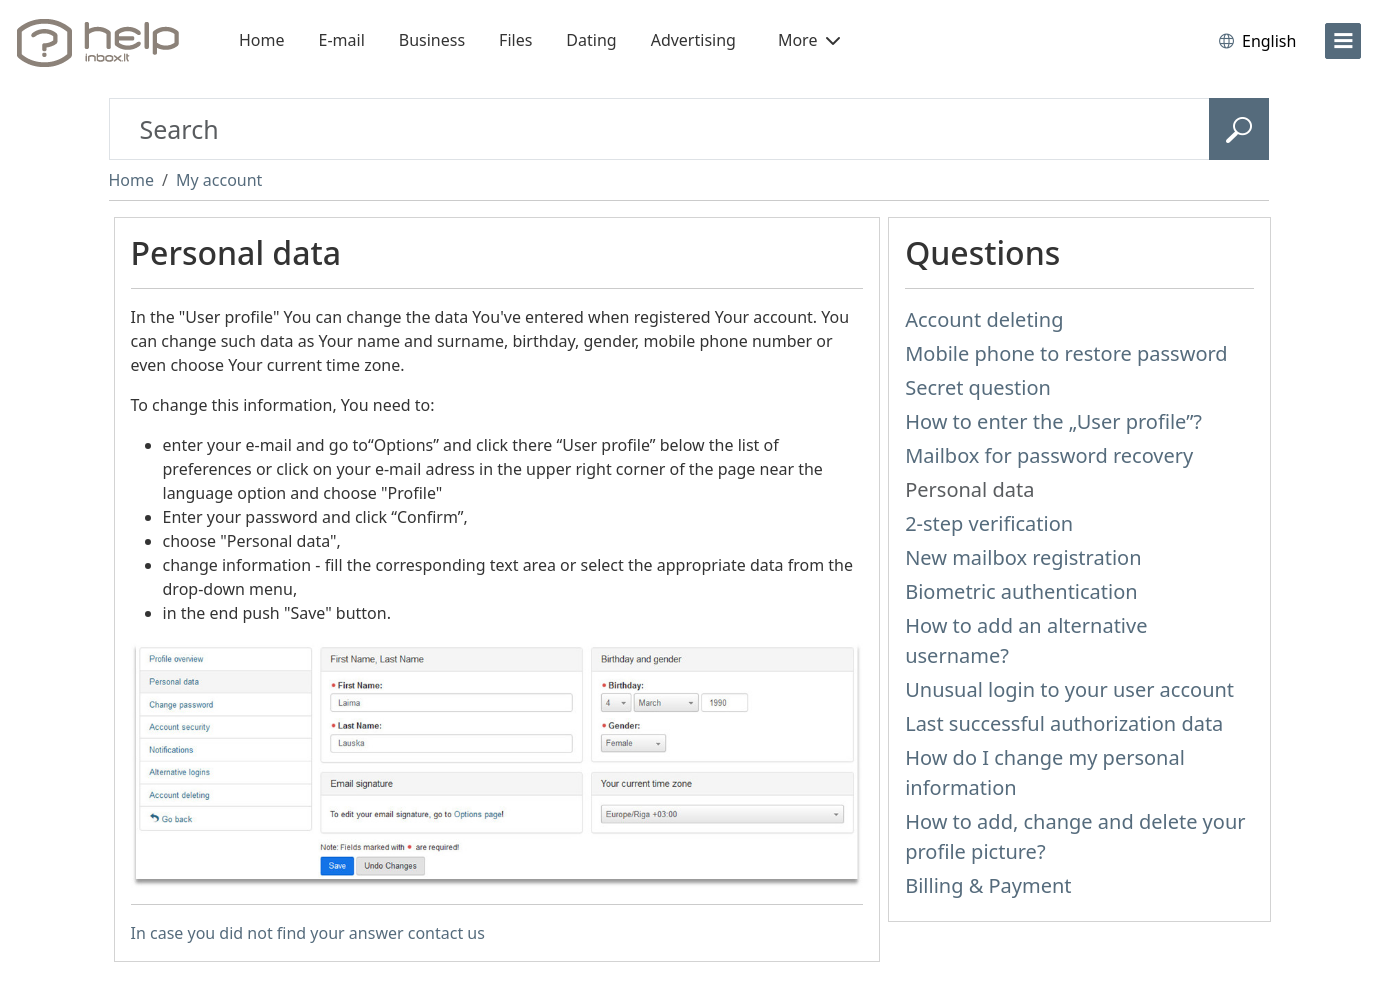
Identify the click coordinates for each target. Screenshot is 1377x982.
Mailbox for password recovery (1049, 455)
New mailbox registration (1023, 557)
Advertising (693, 40)
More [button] (809, 40)
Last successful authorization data (1064, 723)
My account (219, 180)
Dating (591, 40)
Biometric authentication (1021, 591)
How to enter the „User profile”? (1053, 421)
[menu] (1343, 41)
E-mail (342, 40)
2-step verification (989, 523)
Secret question (978, 387)
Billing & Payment (988, 885)
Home (262, 40)
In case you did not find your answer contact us (308, 933)
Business (432, 40)
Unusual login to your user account (1069, 689)
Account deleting (984, 319)
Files (515, 40)
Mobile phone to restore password (1066, 353)
